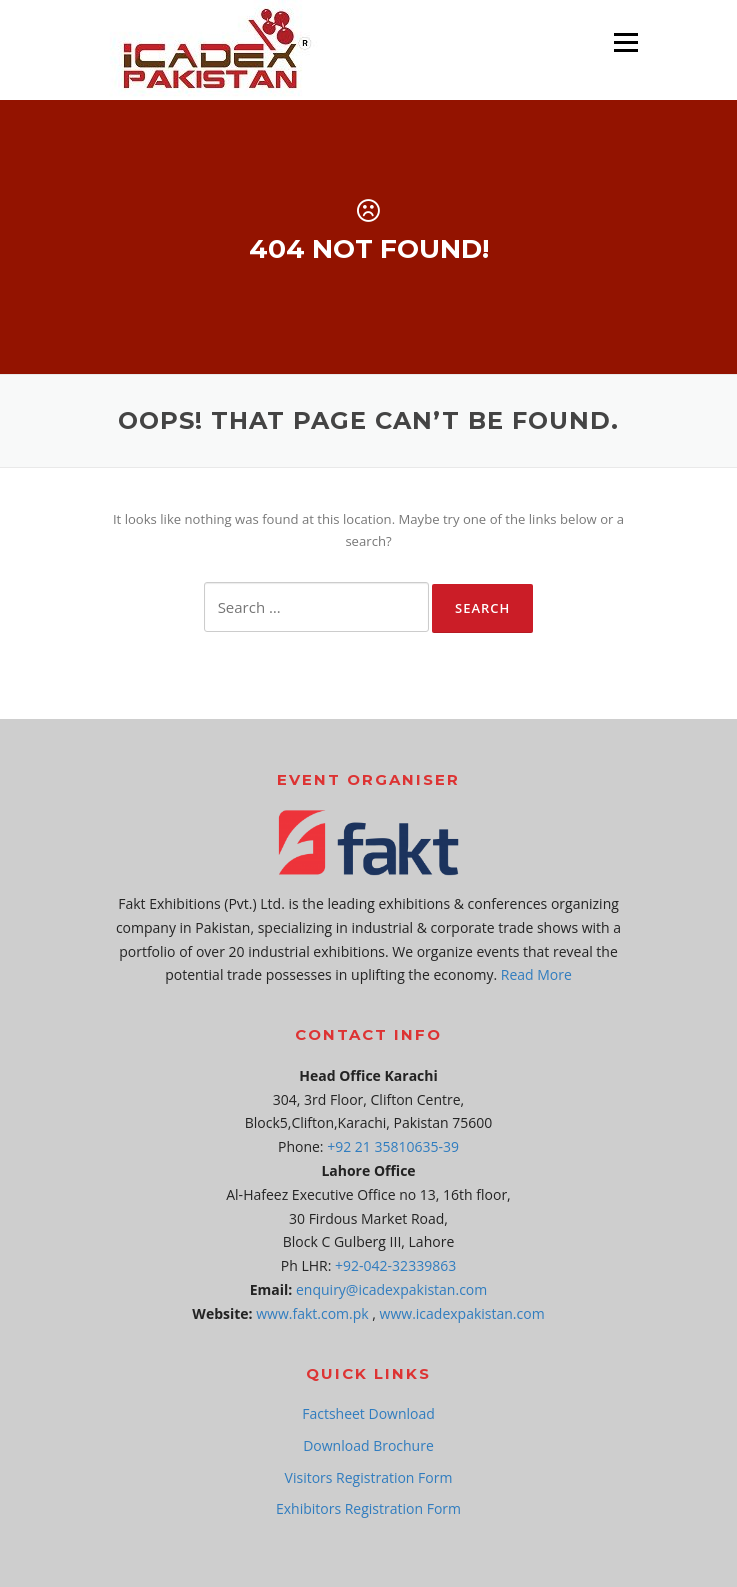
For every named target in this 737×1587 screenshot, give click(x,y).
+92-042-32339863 (395, 1265)
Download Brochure (368, 1445)
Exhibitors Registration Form (368, 1508)
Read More (536, 974)
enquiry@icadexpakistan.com (391, 1289)
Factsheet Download (368, 1413)
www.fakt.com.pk (312, 1313)
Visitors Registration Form (369, 1477)
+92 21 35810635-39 (393, 1146)
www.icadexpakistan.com (462, 1313)
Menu (625, 42)
